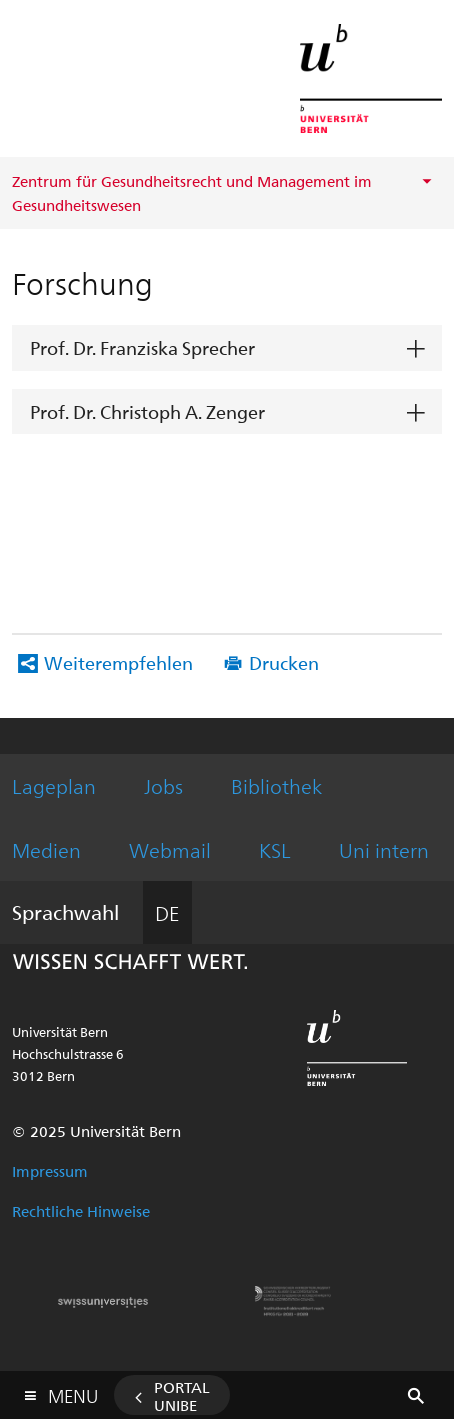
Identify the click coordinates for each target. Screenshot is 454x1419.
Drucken (284, 662)
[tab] (227, 348)
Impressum (50, 1171)
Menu (73, 1391)
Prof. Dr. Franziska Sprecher (142, 347)
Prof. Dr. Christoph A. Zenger (147, 411)
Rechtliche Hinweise (81, 1211)
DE (167, 912)
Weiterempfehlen (118, 662)
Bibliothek (276, 785)
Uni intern (384, 849)
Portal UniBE (182, 1396)
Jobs (163, 785)
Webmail (170, 849)
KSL (275, 849)
